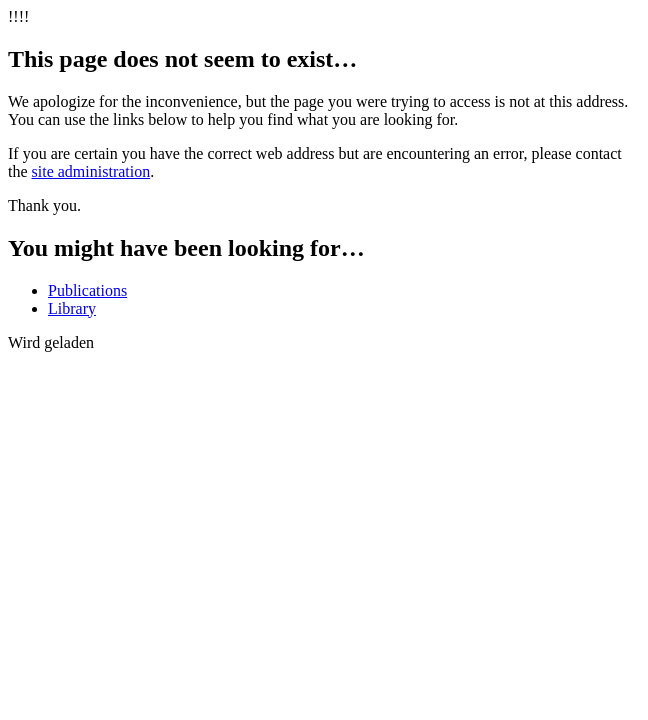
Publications (87, 290)
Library (72, 308)
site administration (91, 171)
